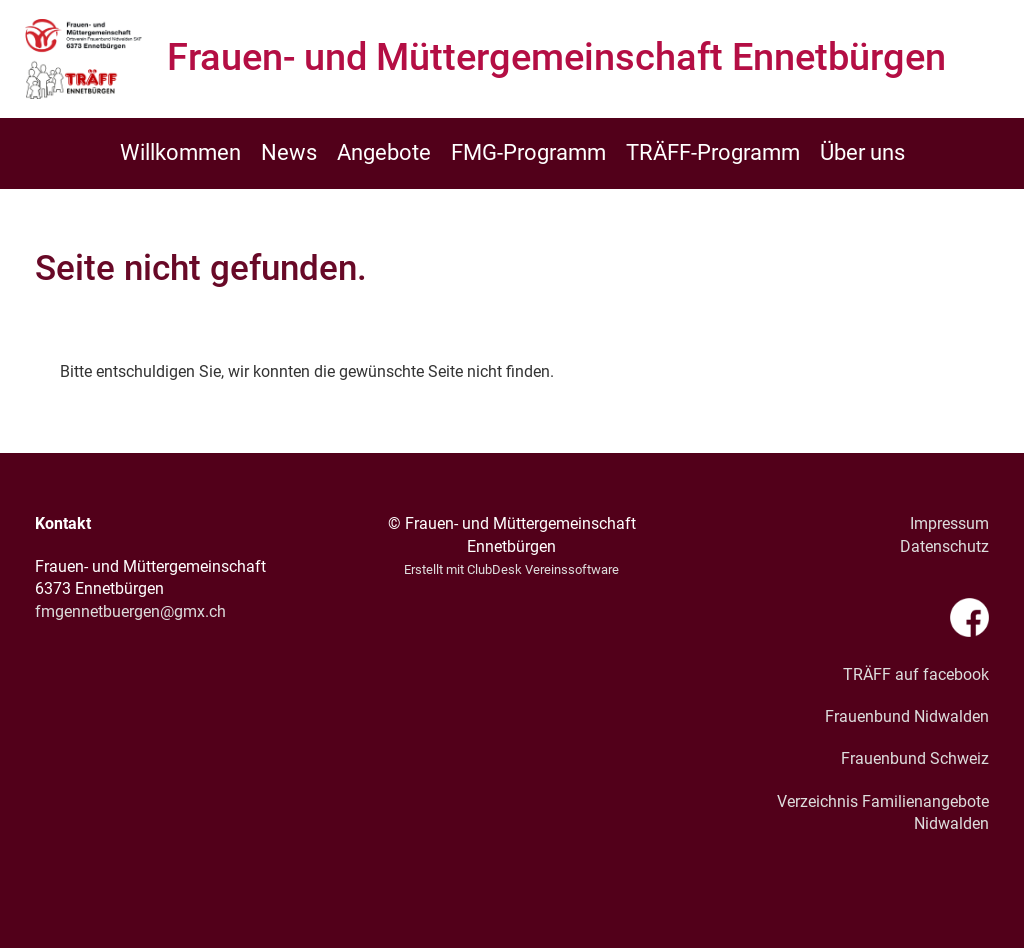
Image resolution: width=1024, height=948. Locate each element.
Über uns (862, 152)
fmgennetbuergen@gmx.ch (130, 611)
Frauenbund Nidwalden (907, 716)
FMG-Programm (528, 152)
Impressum (949, 523)
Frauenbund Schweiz (915, 758)
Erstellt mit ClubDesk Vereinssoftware (511, 569)
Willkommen (180, 152)
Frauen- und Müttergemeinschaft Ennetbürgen (556, 57)
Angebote (384, 152)
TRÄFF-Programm (713, 152)
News (289, 152)
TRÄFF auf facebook (916, 674)
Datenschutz (944, 546)
